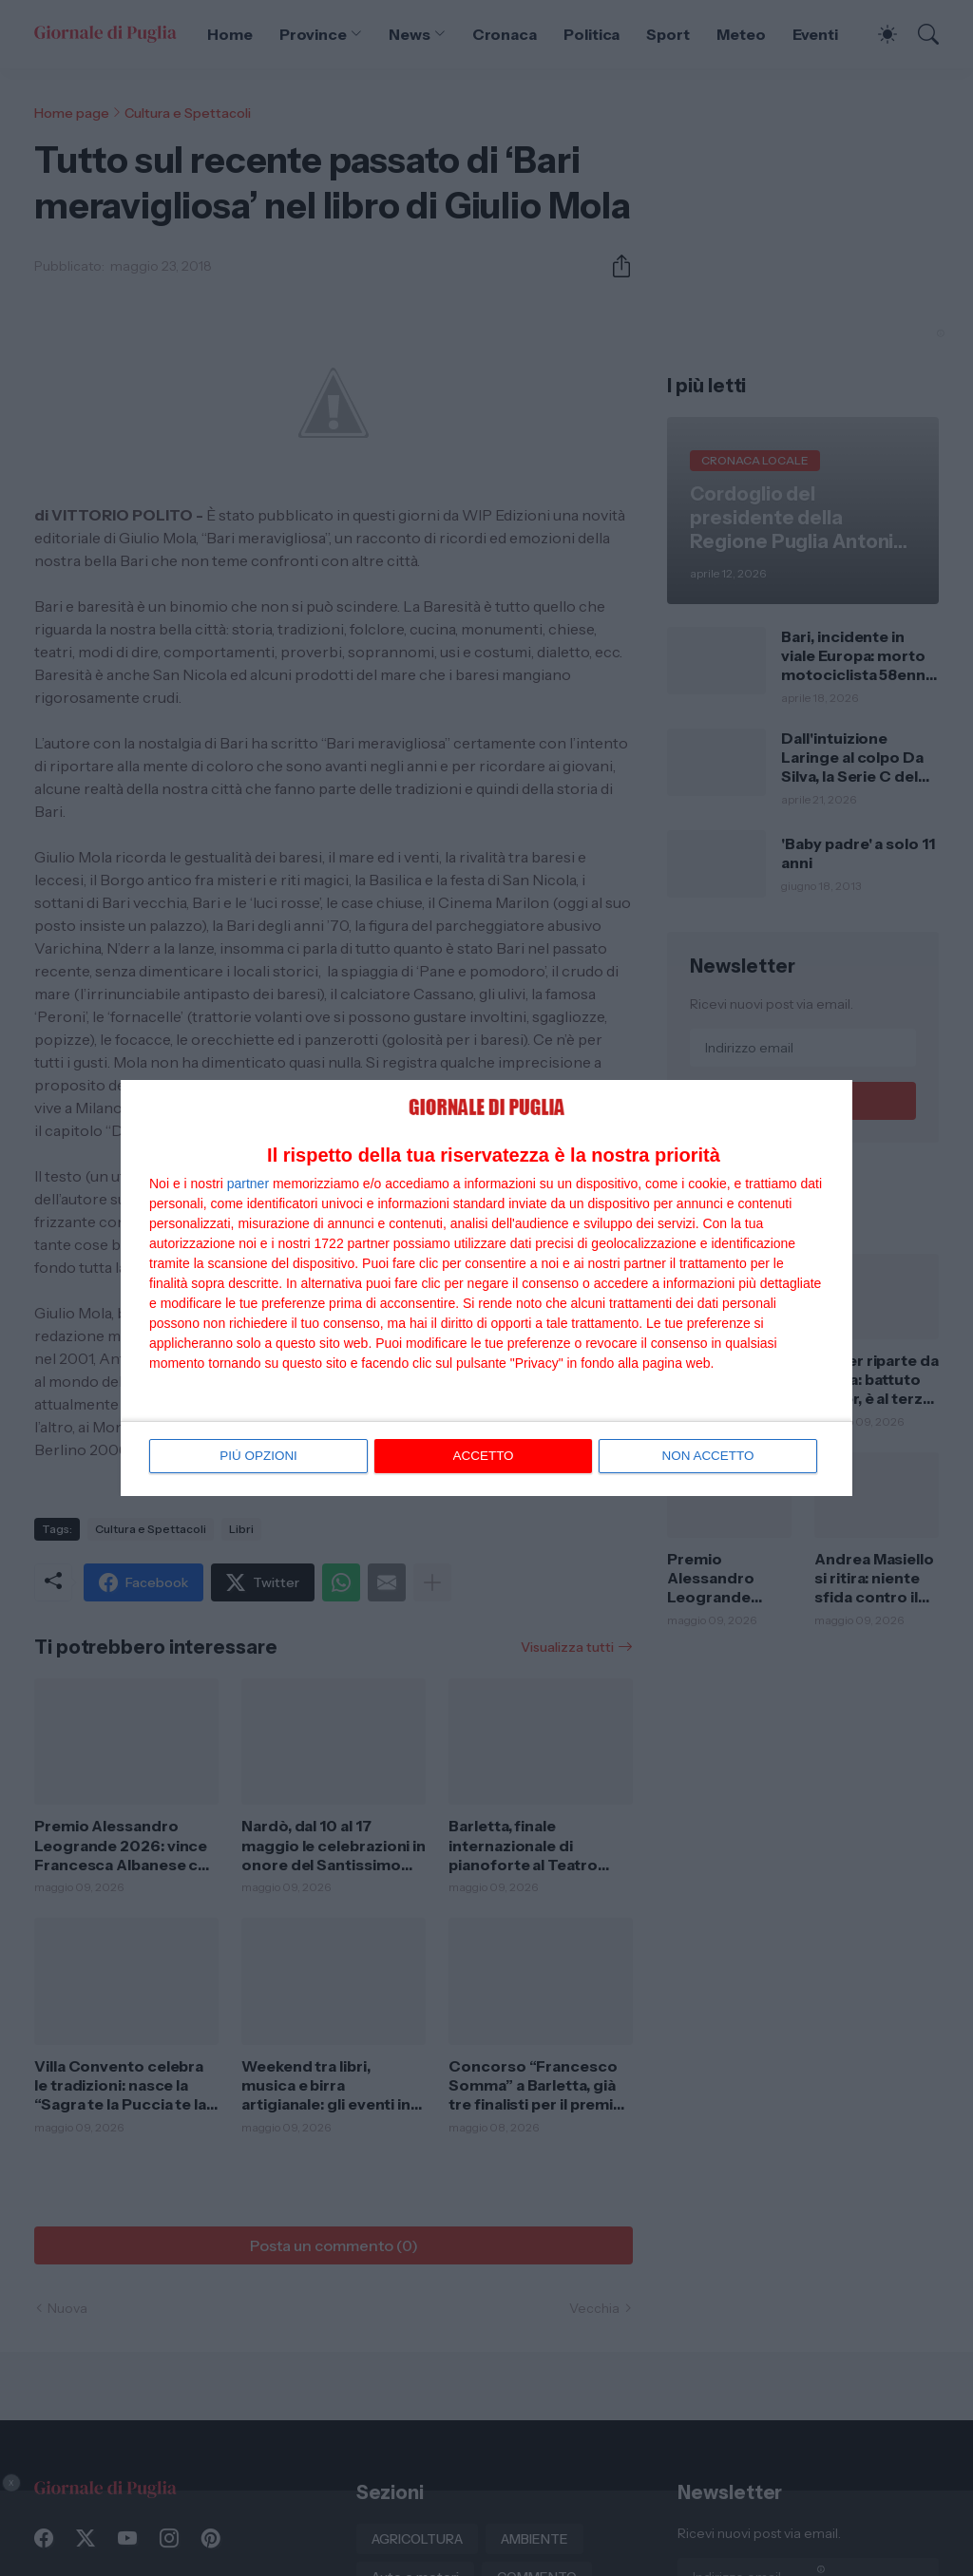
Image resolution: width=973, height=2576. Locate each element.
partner (248, 1184)
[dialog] (486, 1288)
